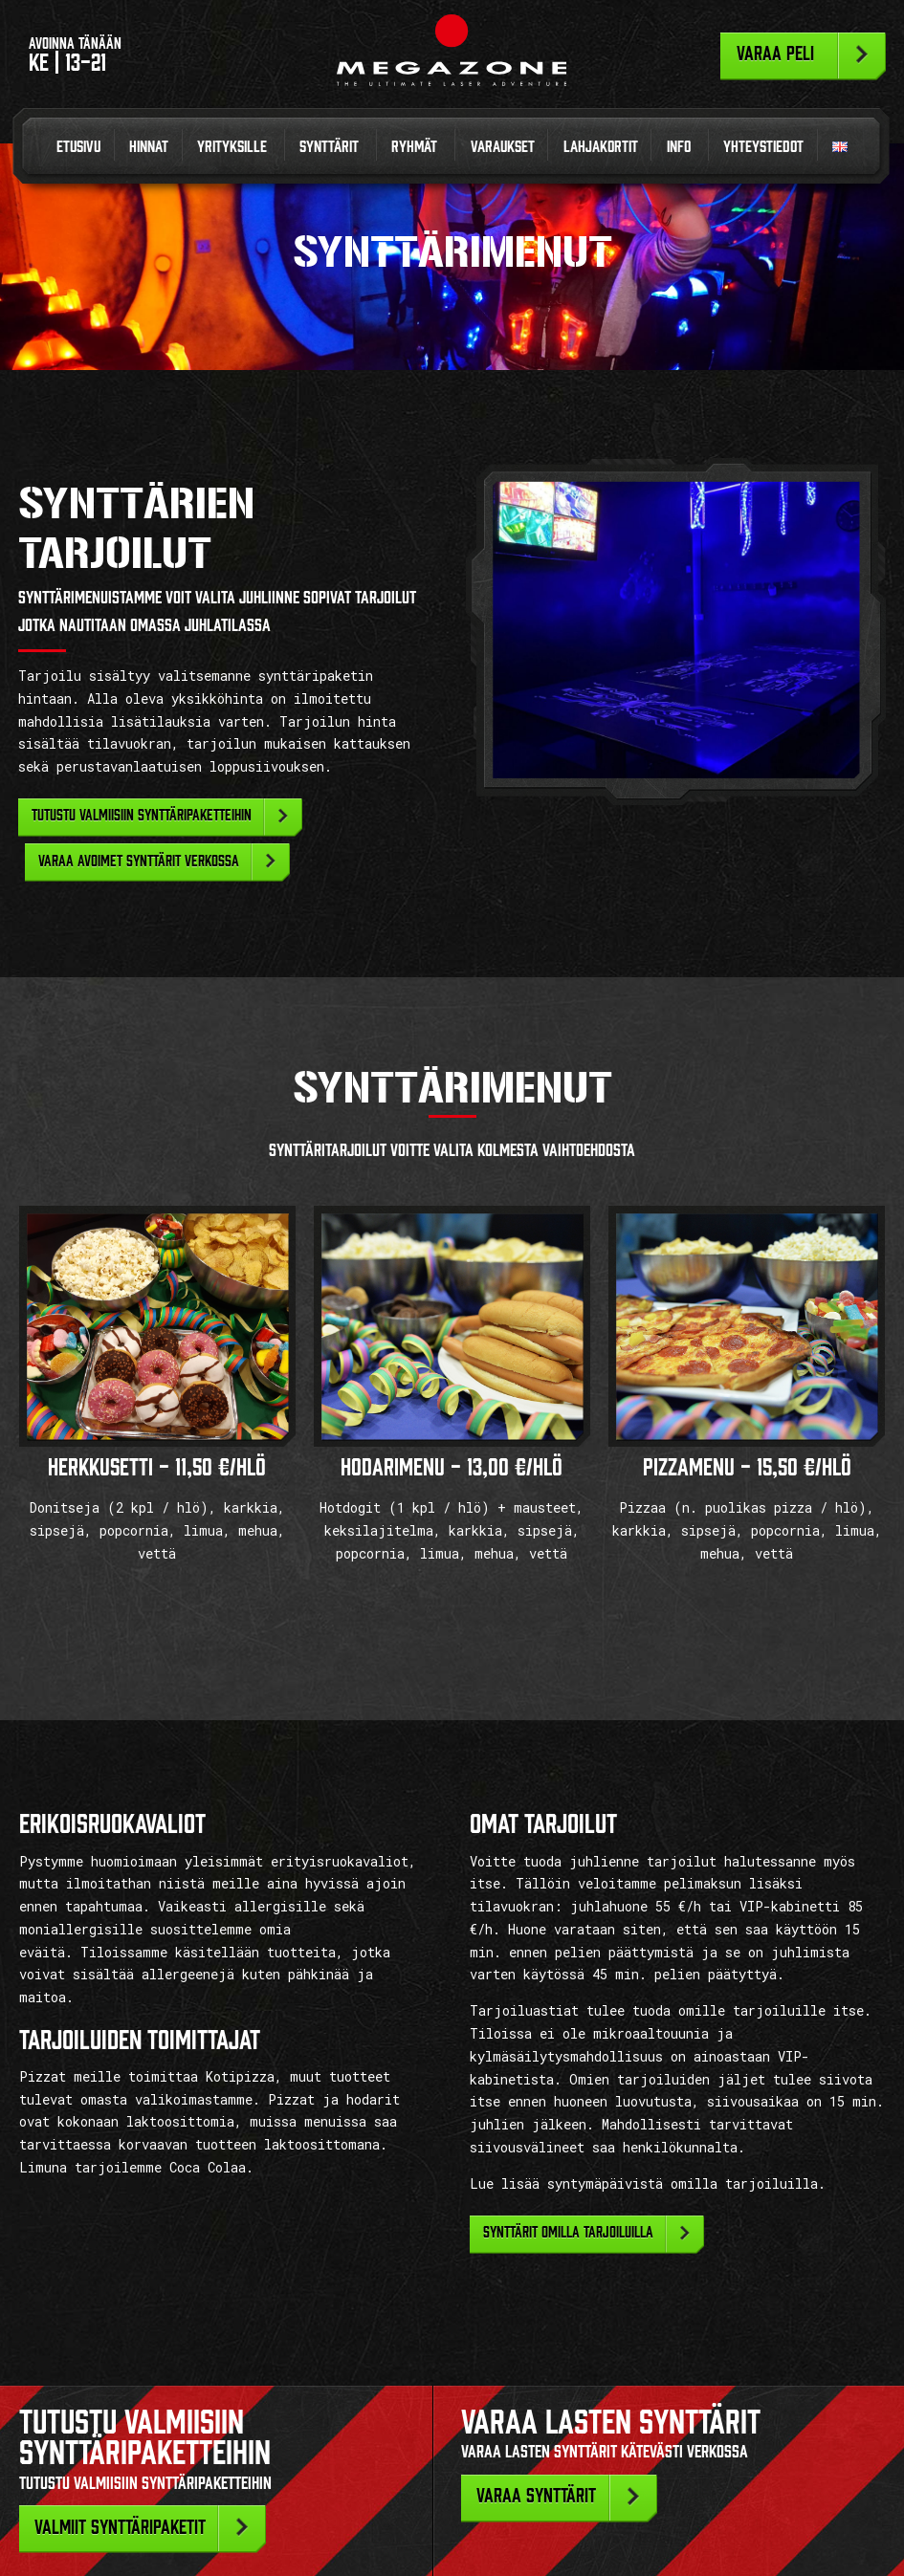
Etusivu (78, 146)
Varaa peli (775, 54)
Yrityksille (232, 146)
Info (679, 146)
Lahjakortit (600, 146)
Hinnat (148, 146)
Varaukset (503, 146)
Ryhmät (414, 146)
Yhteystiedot (763, 146)
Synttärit (329, 146)
